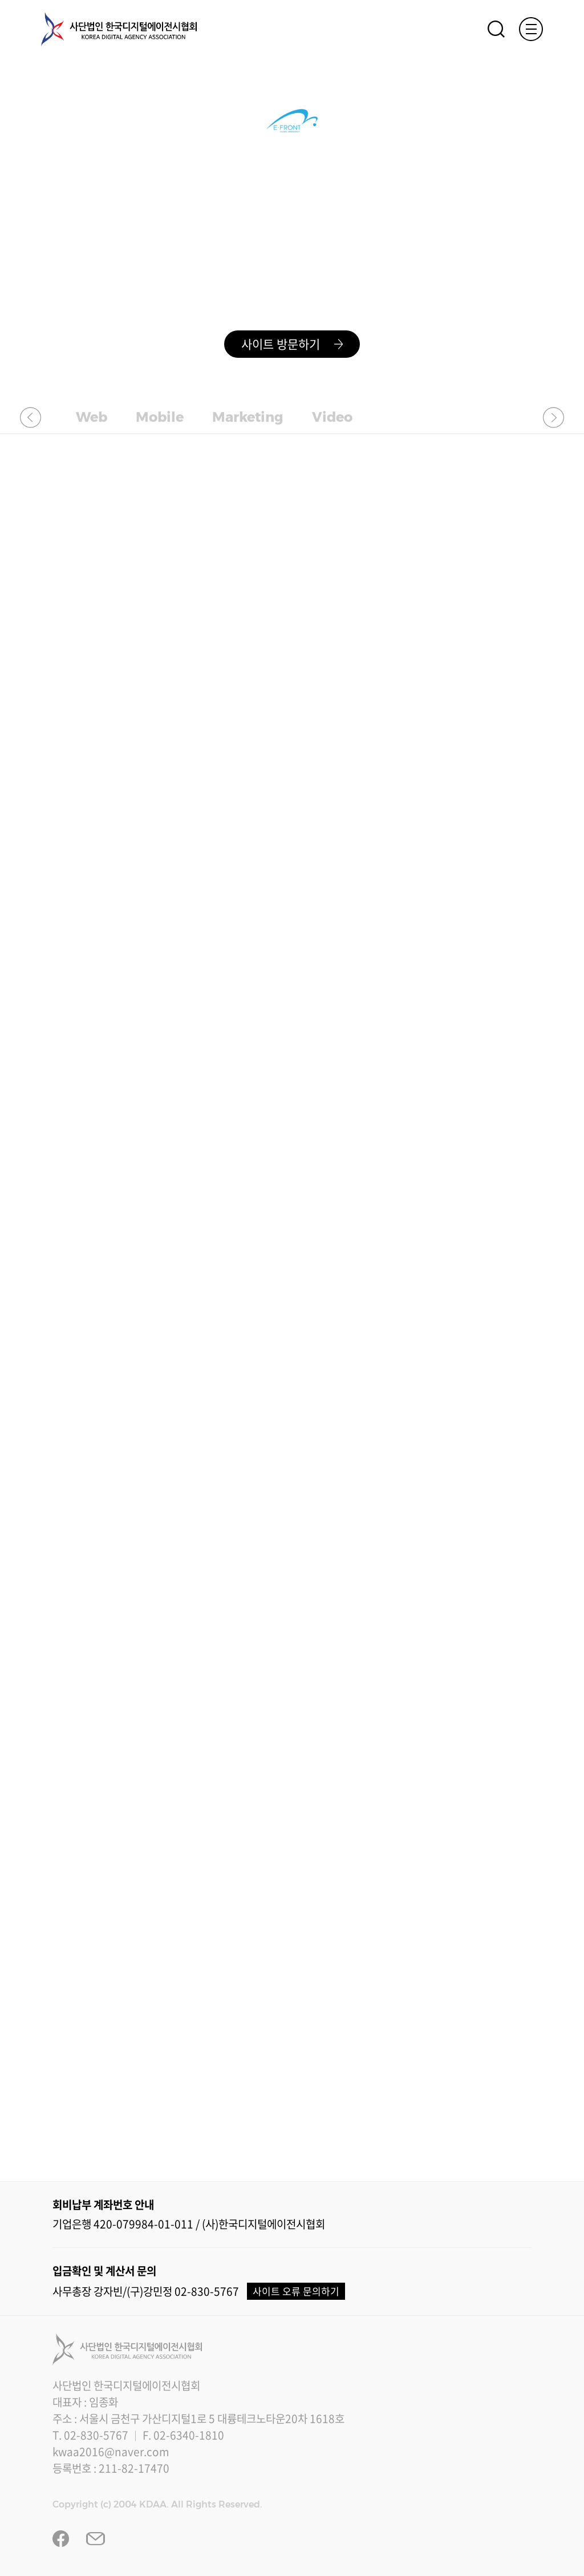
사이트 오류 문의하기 (296, 2291)
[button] (30, 417)
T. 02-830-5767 (90, 2435)
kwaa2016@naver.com (110, 2452)
